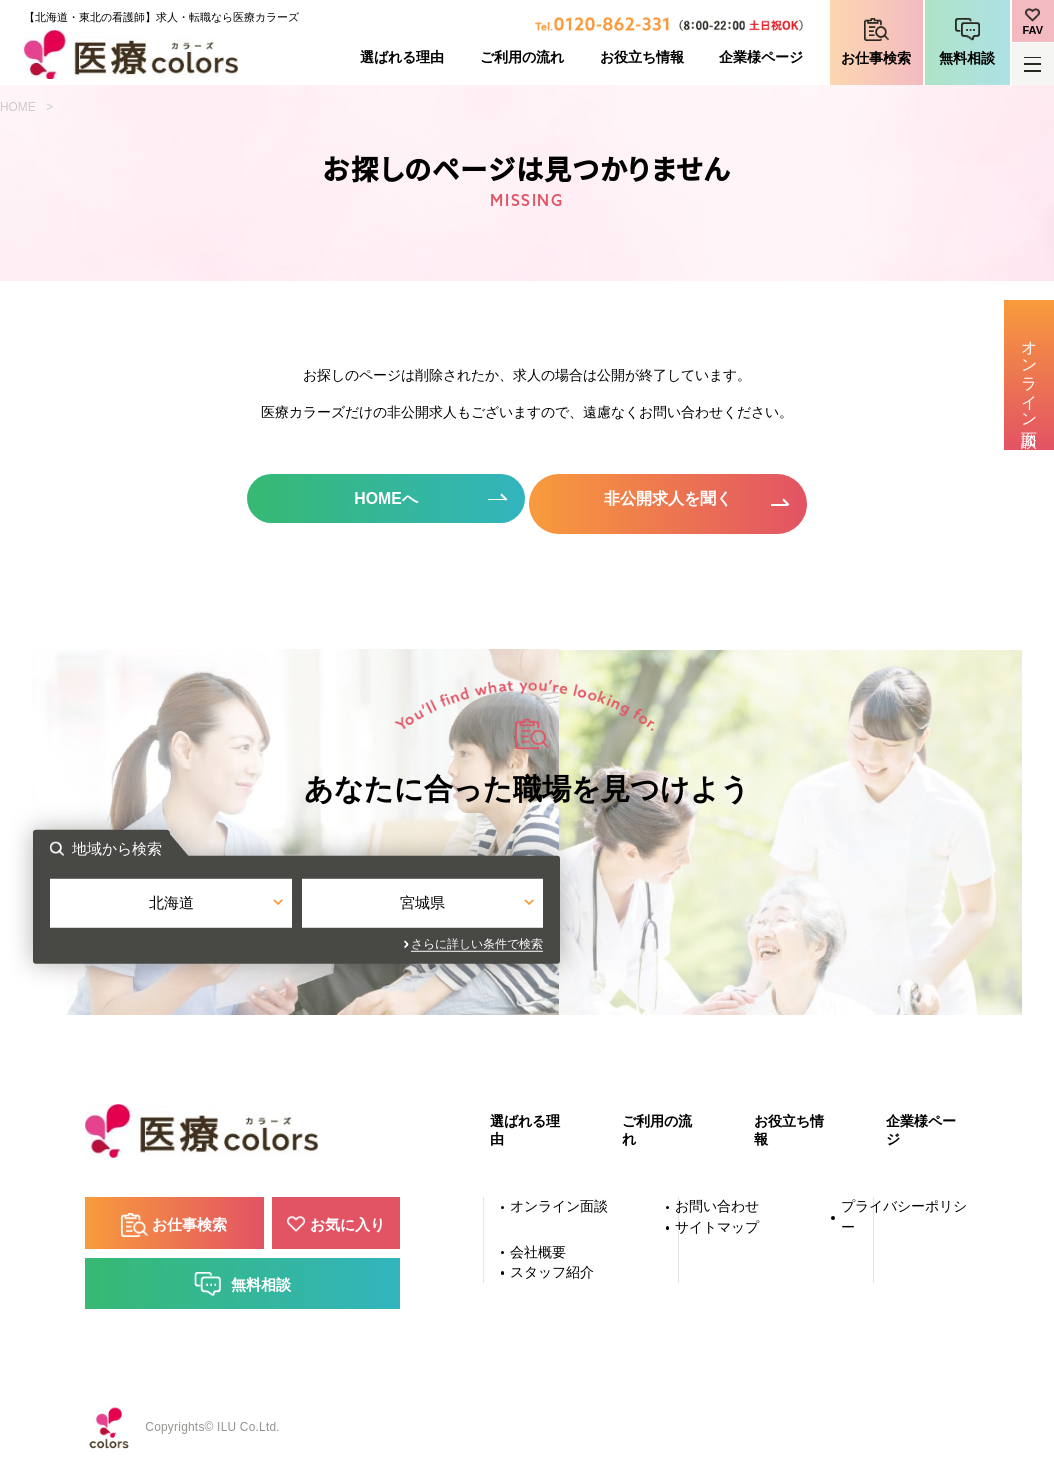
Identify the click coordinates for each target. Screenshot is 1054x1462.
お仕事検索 (876, 58)
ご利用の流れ (522, 57)
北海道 (401, 903)
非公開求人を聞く (672, 498)
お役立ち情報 (642, 57)
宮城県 (652, 903)
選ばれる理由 (402, 57)
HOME (18, 107)
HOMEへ (382, 498)
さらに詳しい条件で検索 (708, 941)
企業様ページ (761, 57)
